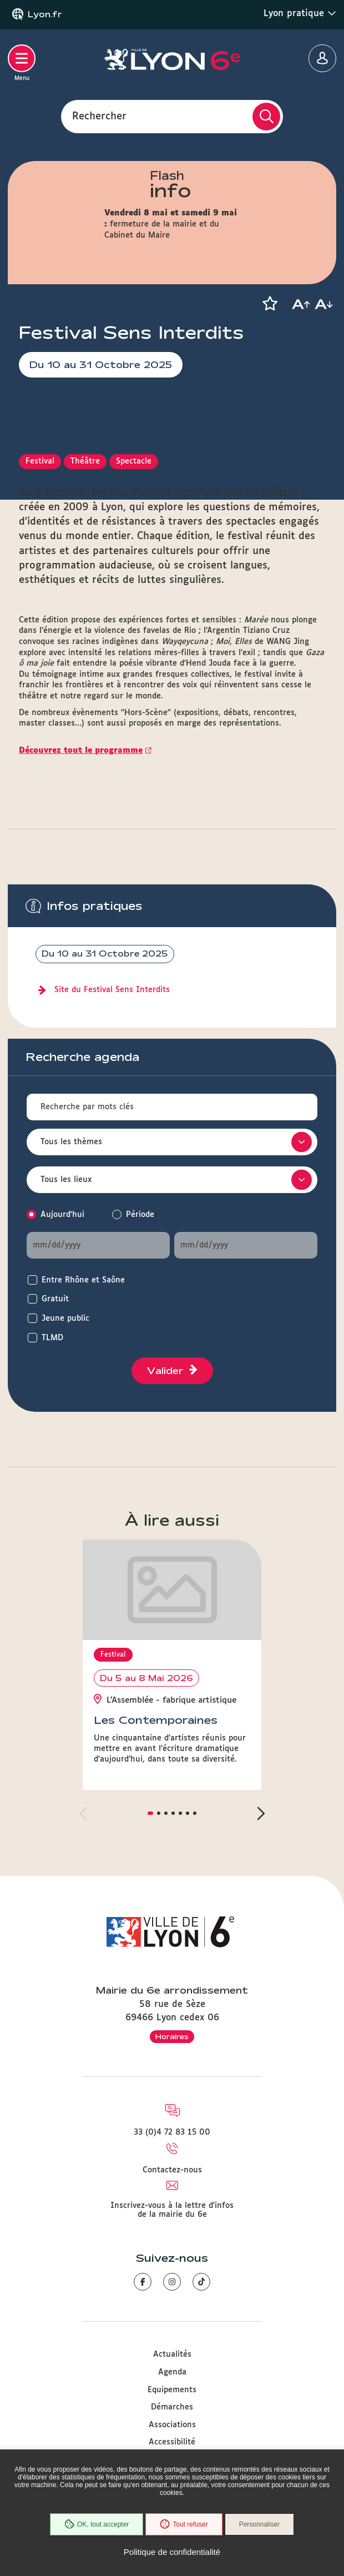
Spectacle (133, 461)
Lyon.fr (45, 14)
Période (140, 1215)
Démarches (172, 2407)
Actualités (172, 2354)
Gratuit (55, 1299)
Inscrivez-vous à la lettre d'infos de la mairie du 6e (172, 2210)
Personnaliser (259, 2524)
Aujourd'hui (62, 1215)
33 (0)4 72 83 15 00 (172, 2132)
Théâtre (85, 461)
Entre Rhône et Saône (83, 1280)
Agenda (172, 2372)
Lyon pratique (300, 13)
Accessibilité (172, 2442)
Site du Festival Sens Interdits (112, 990)
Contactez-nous (172, 2170)
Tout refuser (184, 2524)
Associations (172, 2425)
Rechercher (99, 116)
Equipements (172, 2390)
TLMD (52, 1338)
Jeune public (65, 1318)
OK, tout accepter (96, 2524)
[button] (269, 303)
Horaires (172, 2036)
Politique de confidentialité (172, 2552)
